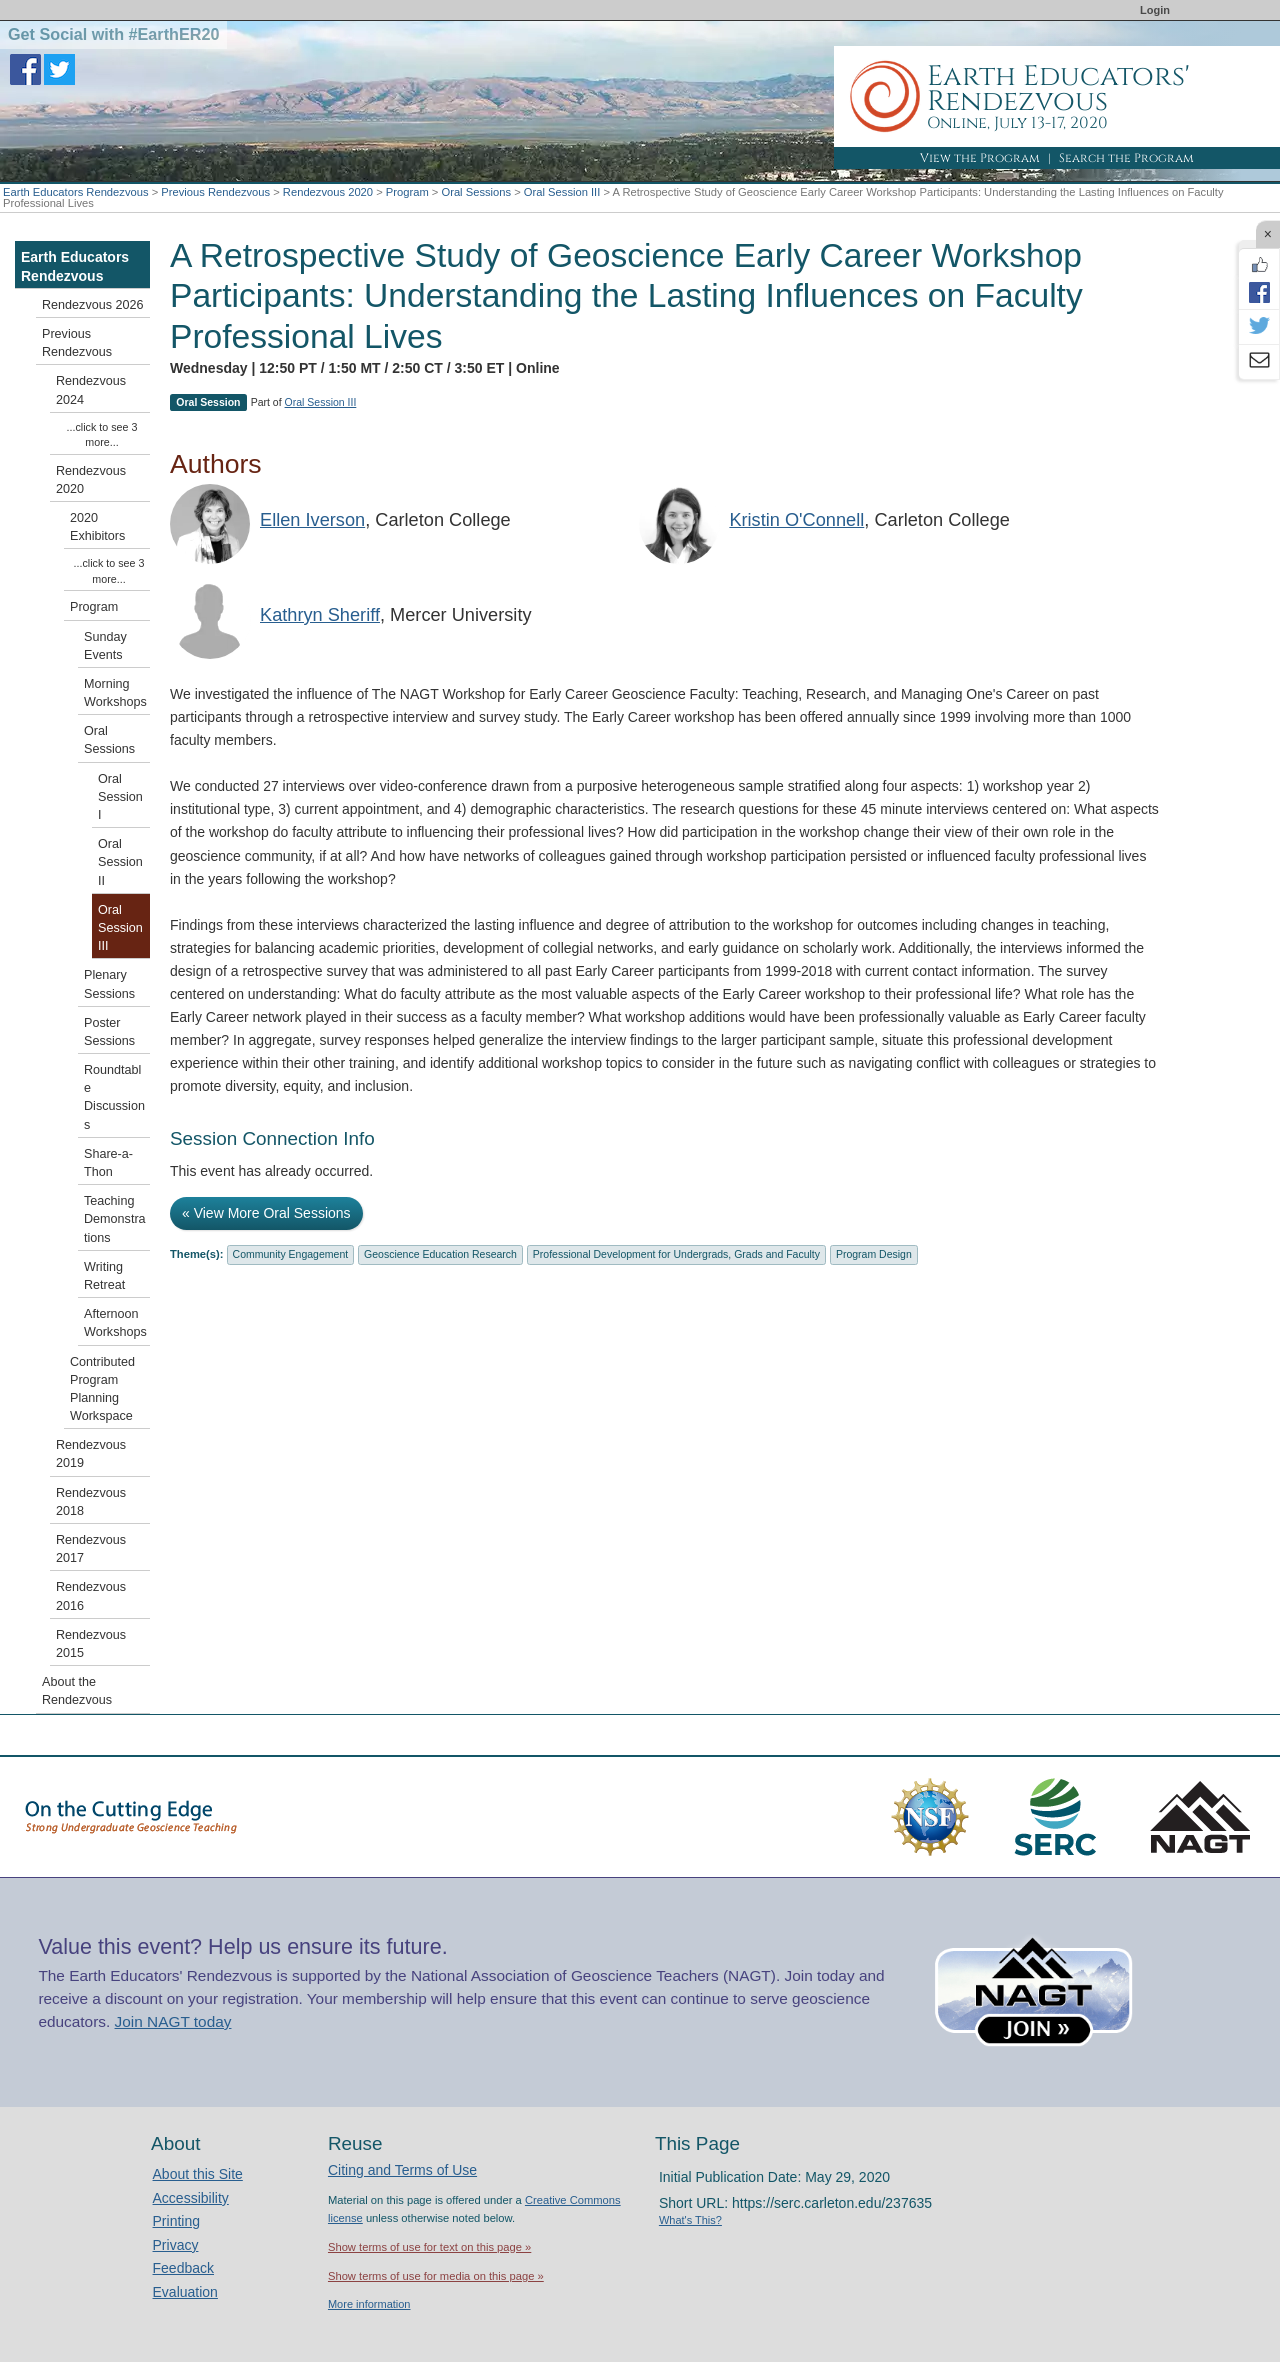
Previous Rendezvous (215, 192)
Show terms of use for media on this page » (436, 2276)
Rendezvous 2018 (91, 1502)
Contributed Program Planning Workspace (102, 1389)
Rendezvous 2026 (93, 305)
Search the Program (1126, 158)
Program (407, 192)
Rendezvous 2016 (91, 1596)
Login (1155, 10)
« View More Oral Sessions (266, 1213)
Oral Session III (562, 192)
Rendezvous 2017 (91, 1549)
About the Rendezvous (77, 1691)
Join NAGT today (173, 2021)
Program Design (874, 1254)
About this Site (198, 2174)
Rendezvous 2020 (328, 192)
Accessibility (191, 2198)
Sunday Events (105, 646)
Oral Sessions (476, 192)
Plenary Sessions (109, 984)
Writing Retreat (104, 1276)
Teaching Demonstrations (115, 1219)
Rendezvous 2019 (91, 1454)
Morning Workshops (115, 693)
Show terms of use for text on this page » (429, 2247)
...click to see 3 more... (102, 434)
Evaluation (185, 2292)
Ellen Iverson (312, 520)
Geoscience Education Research (440, 1254)
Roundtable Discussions (114, 1097)
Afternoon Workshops (115, 1323)
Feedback (183, 2268)
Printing (176, 2221)
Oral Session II (120, 862)
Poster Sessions (109, 1032)
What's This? (690, 2220)
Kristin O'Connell (796, 520)
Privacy (176, 2245)
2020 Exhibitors (97, 527)
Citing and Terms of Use (402, 2170)
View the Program (980, 158)
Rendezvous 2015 (91, 1644)
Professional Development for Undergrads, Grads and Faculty (676, 1254)
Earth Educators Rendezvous (76, 192)
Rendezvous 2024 (91, 390)
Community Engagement (291, 1254)
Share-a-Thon (108, 1163)
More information (369, 2304)
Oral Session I (120, 797)
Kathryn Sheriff (320, 615)
